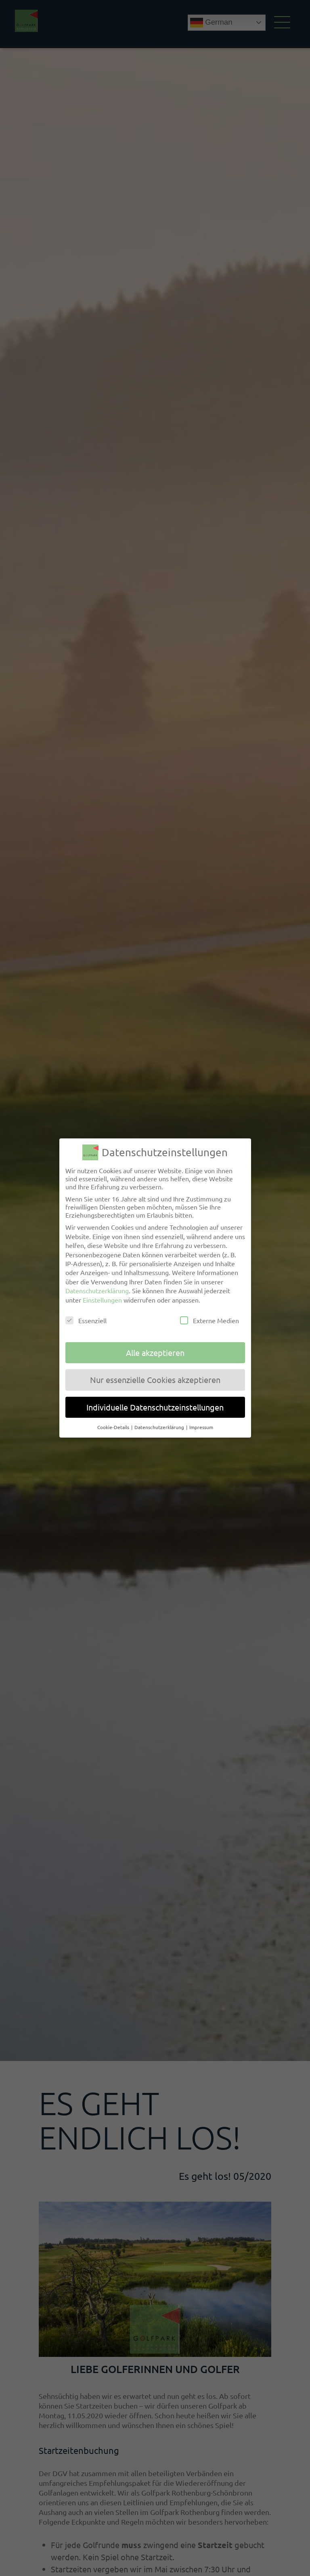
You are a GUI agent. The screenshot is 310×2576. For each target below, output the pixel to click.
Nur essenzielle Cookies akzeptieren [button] (155, 1379)
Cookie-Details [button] (113, 1426)
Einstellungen (102, 1299)
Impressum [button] (201, 1426)
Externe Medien (209, 1320)
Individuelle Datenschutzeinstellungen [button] (155, 1407)
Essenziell (86, 1320)
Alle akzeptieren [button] (155, 1352)
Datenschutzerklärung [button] (159, 1426)
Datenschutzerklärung (97, 1290)
